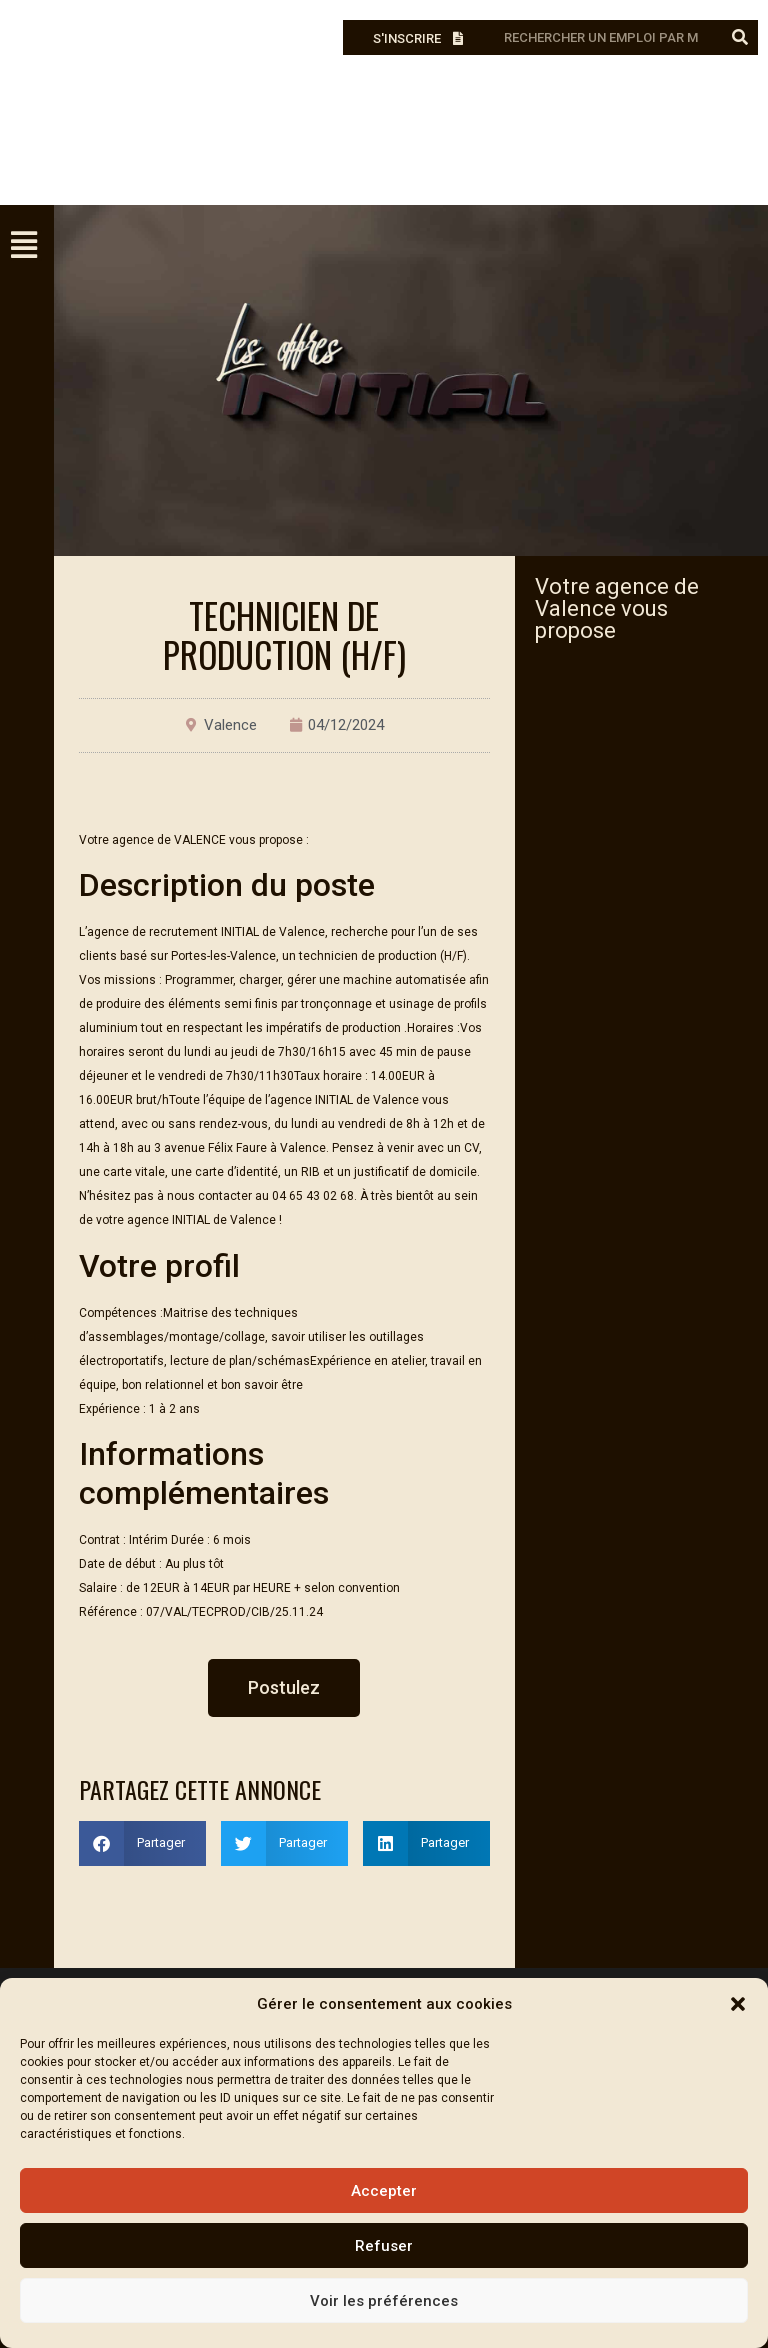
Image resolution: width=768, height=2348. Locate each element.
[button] (738, 2004)
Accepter (384, 2191)
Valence (230, 725)
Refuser (384, 2246)
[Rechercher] (740, 37)
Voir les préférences (384, 2301)
